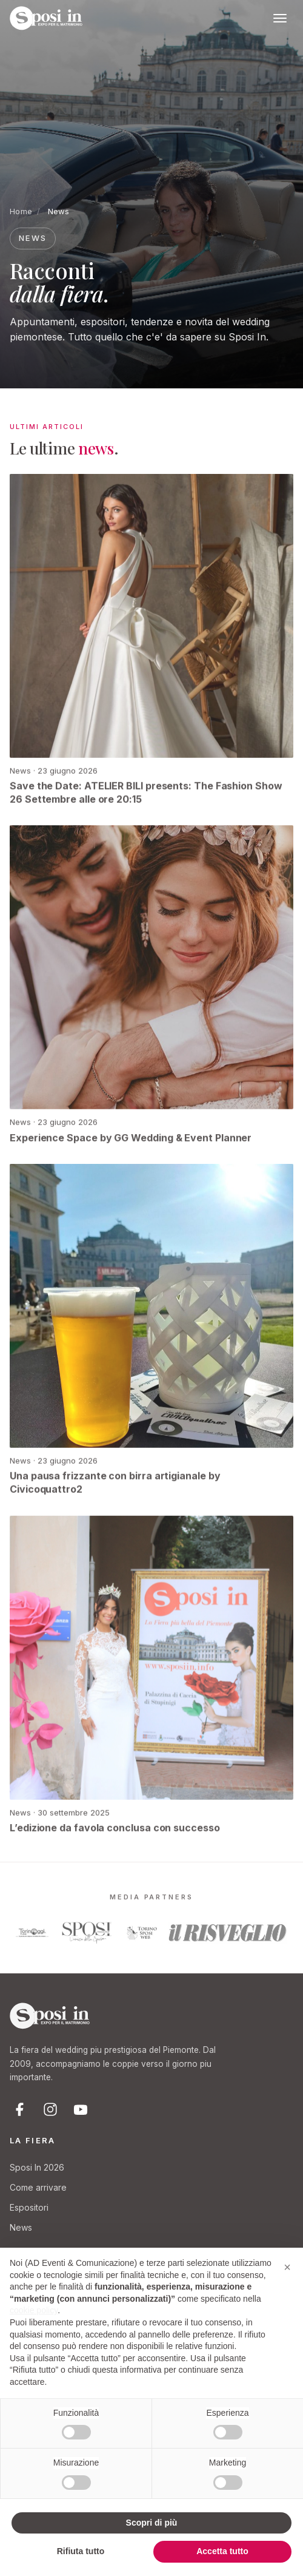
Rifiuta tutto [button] (81, 2551)
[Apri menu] (280, 18)
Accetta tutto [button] (222, 2551)
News (21, 2227)
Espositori (29, 2207)
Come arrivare (38, 2187)
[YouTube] (80, 2109)
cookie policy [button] (34, 2310)
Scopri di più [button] (152, 2522)
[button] (287, 2267)
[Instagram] (50, 2109)
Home (21, 211)
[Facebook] (20, 2109)
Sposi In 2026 (37, 2167)
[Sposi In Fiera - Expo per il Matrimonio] (46, 18)
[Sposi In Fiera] (50, 2016)
